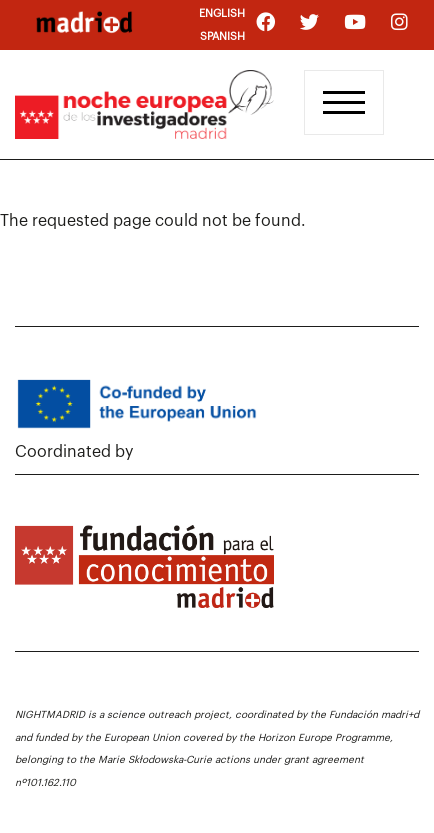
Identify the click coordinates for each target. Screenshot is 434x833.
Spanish (222, 36)
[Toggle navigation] (344, 102)
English (222, 13)
